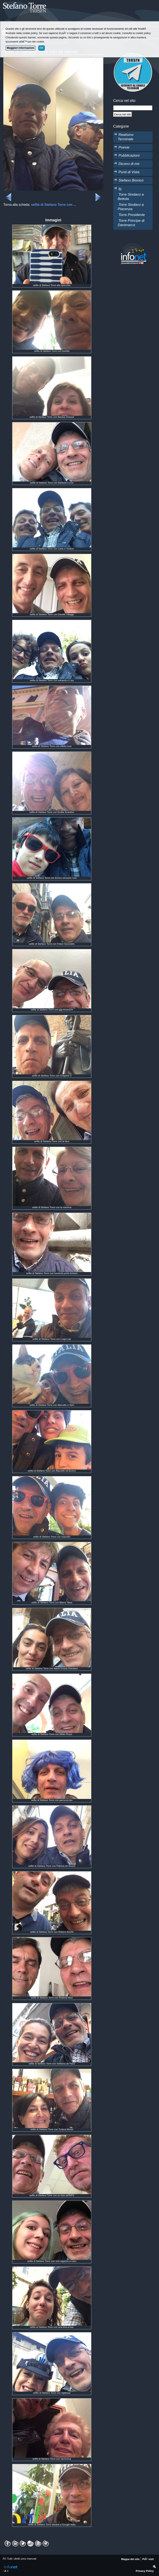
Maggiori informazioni (20, 47)
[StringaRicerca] (133, 107)
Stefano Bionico (131, 180)
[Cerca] (122, 114)
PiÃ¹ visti (148, 2559)
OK (41, 47)
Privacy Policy (145, 2570)
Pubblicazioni (129, 155)
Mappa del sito (130, 2559)
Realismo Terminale (126, 137)
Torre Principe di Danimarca (131, 222)
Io (120, 188)
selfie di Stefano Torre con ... (53, 204)
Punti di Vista (129, 172)
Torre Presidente (132, 215)
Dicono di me (129, 164)
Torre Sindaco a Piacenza (131, 206)
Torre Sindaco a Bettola (131, 196)
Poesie (124, 147)
